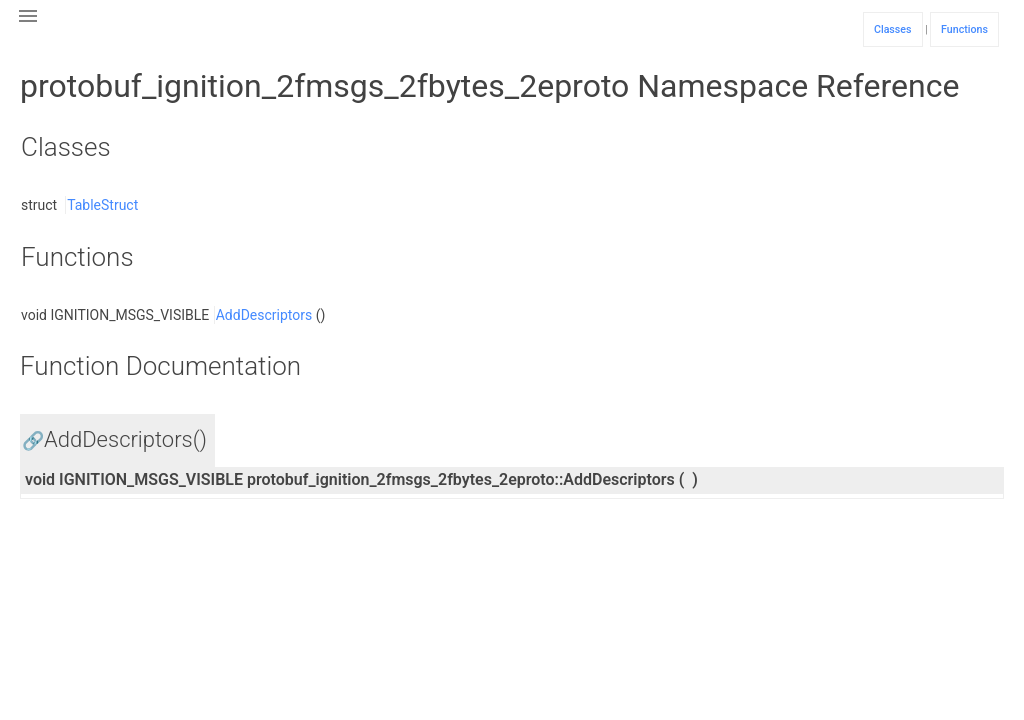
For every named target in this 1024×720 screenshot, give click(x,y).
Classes (893, 29)
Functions (964, 29)
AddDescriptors (264, 315)
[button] (28, 28)
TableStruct (102, 205)
